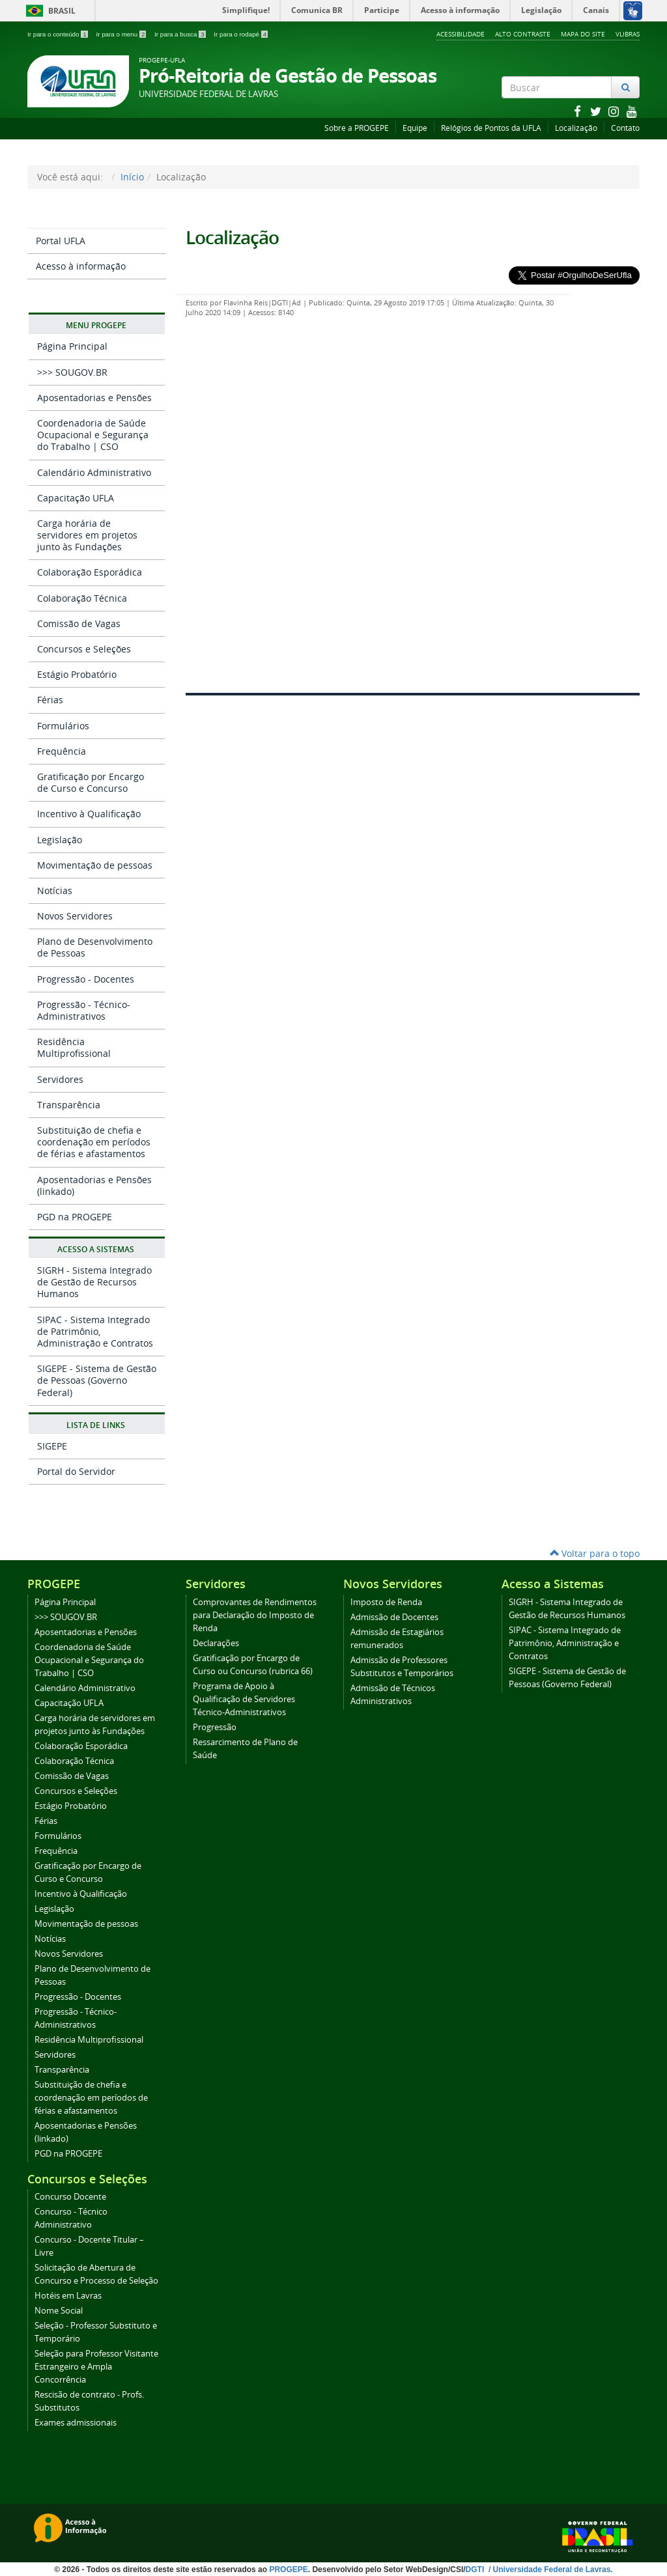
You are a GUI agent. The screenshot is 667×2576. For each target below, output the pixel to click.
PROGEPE (288, 2569)
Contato (625, 127)
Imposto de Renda (386, 1602)
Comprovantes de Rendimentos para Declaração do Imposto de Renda (255, 1615)
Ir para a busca (180, 34)
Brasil (48, 10)
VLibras (628, 33)
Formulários (63, 726)
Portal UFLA (60, 240)
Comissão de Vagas (79, 623)
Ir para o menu (122, 34)
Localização (576, 127)
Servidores (60, 1079)
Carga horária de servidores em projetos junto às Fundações (87, 535)
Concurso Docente (70, 2196)
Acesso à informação (81, 266)
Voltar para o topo (595, 1553)
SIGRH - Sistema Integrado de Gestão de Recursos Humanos (94, 1282)
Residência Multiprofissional (74, 1047)
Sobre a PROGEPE (356, 127)
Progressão (214, 1727)
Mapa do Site (583, 33)
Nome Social (59, 2310)
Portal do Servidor (76, 1471)
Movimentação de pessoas (94, 865)
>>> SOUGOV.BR (72, 372)
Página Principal (72, 346)
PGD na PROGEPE (74, 1217)
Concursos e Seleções (84, 649)
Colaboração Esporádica (89, 572)
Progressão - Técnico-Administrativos (83, 1010)
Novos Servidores (75, 916)
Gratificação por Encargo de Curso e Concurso (90, 782)
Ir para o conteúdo (58, 34)
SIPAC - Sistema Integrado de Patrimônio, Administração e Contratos (95, 1331)
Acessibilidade (460, 33)
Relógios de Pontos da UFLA (491, 127)
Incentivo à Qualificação (89, 813)
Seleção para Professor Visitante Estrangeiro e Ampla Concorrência (96, 2366)
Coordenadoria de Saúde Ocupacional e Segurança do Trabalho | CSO (93, 435)
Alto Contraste (522, 33)
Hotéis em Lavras (68, 2295)
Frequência (61, 751)
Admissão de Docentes (394, 1617)
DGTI (476, 2569)
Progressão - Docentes (85, 979)
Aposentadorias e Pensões (94, 397)
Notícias (54, 890)
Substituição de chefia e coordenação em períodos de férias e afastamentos (93, 1142)
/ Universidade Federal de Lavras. (550, 2569)
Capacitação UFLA (75, 498)
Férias (50, 699)
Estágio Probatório (77, 674)
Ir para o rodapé (241, 34)
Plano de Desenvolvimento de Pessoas (94, 947)
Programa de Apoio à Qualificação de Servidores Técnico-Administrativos (244, 1699)
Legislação (59, 839)
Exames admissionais (76, 2422)
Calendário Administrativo (94, 472)
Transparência (68, 1105)
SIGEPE (52, 1446)
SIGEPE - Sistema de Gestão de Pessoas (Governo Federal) (96, 1380)
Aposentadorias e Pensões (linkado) (94, 1185)
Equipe (415, 127)
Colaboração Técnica (82, 598)
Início (132, 177)
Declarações (216, 1643)
